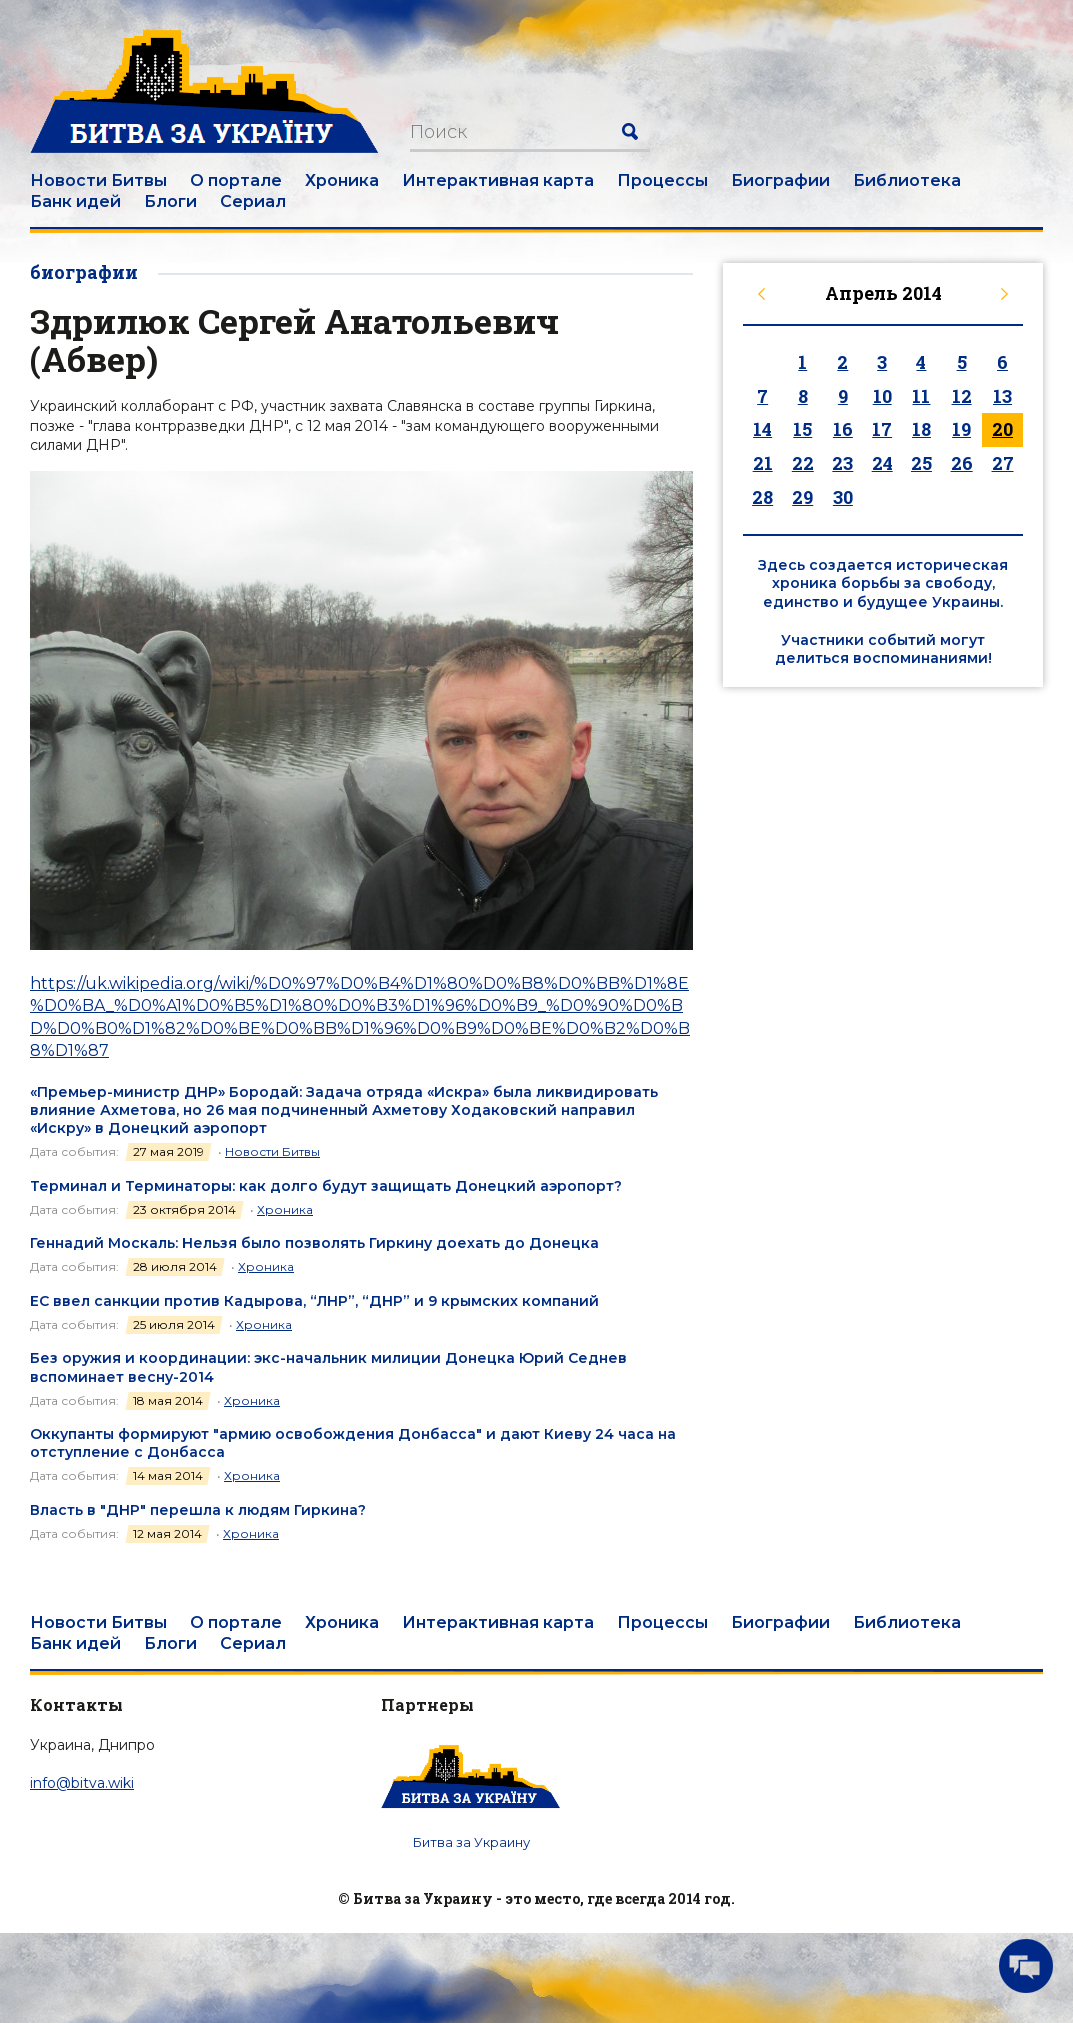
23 (842, 463)
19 (961, 429)
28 (762, 497)
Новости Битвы (98, 180)
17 (882, 429)
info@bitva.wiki (82, 1783)
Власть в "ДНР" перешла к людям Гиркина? (198, 1510)
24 (882, 463)
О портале (236, 180)
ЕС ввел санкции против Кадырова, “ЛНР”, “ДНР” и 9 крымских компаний (314, 1301)
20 (1002, 429)
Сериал (253, 201)
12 (962, 396)
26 (962, 463)
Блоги (170, 201)
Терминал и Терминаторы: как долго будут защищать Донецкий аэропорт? (326, 1186)
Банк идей (75, 201)
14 (762, 429)
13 (1002, 396)
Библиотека (907, 180)
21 (763, 463)
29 (802, 497)
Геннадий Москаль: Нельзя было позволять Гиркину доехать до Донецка (314, 1243)
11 (921, 396)
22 (803, 463)
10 (882, 396)
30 (843, 497)
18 (921, 429)
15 (802, 429)
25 (921, 463)
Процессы (662, 180)
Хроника (342, 180)
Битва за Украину (471, 1842)
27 (1003, 463)
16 (843, 429)
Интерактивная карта (498, 180)
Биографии (780, 180)
